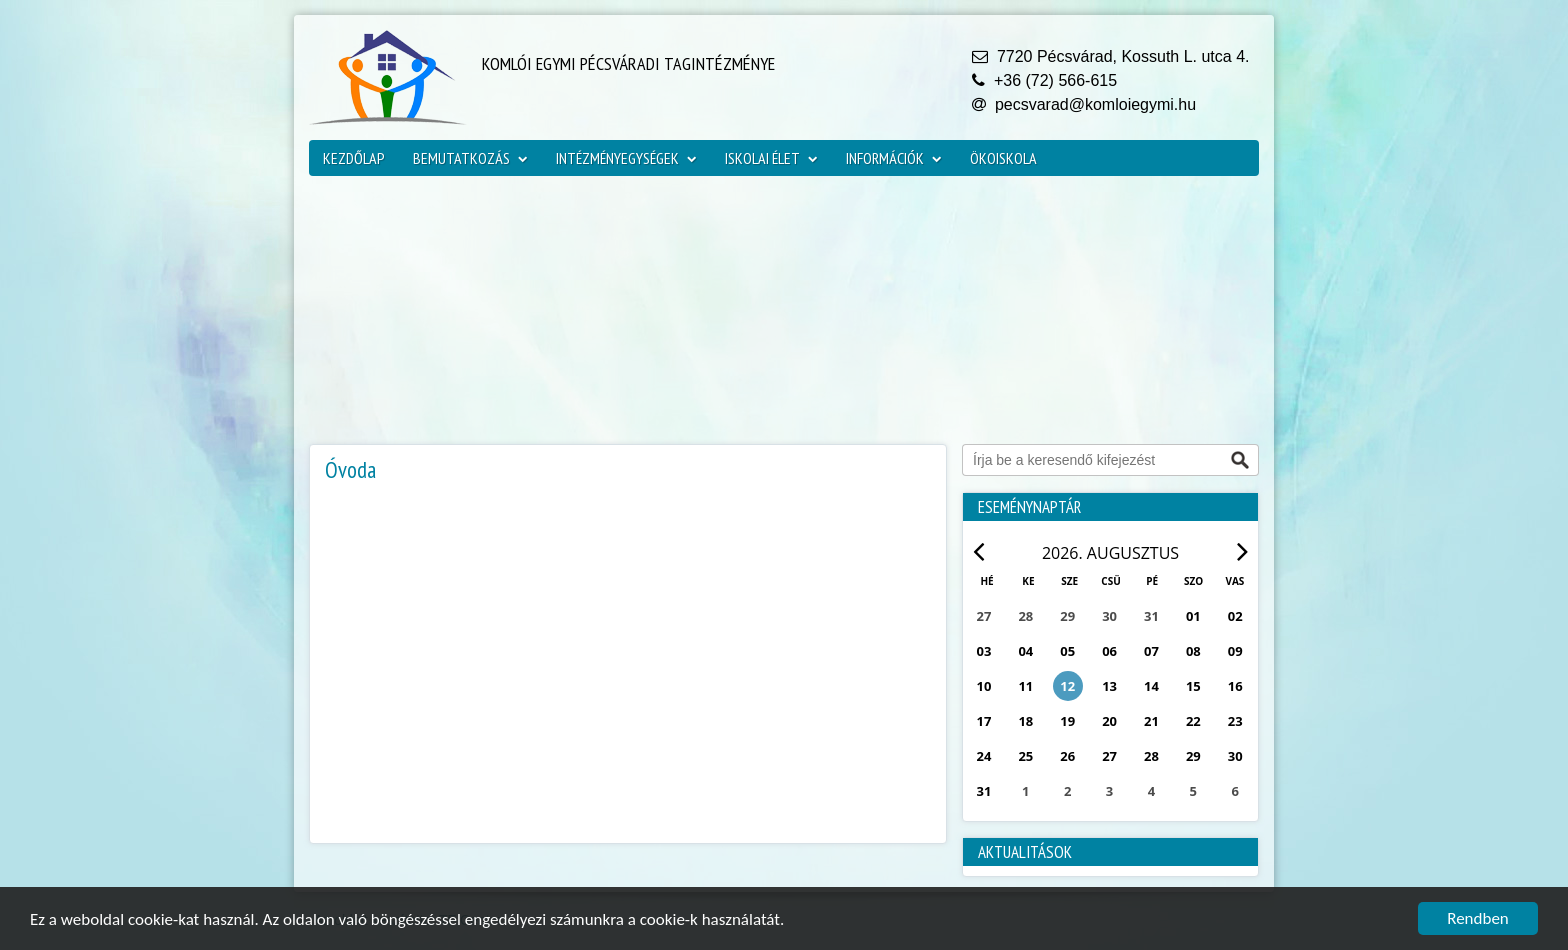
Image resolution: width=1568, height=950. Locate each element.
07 (1151, 651)
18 (1025, 721)
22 (1193, 721)
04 (1025, 651)
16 (1235, 686)
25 (1025, 756)
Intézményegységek (626, 158)
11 (1025, 686)
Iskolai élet (771, 158)
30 (1235, 756)
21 (1151, 721)
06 (1109, 651)
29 (1193, 756)
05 (1067, 651)
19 (1067, 721)
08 (1193, 651)
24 (984, 756)
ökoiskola (1003, 158)
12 (1067, 686)
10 (984, 686)
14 (1151, 686)
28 (1151, 756)
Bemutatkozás (470, 158)
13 (1109, 686)
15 (1193, 686)
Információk (894, 158)
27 (1109, 756)
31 (984, 791)
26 (1067, 756)
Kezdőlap (354, 158)
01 (1193, 616)
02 (1235, 616)
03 (984, 651)
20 (1109, 721)
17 (984, 721)
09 (1235, 651)
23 (1235, 721)
